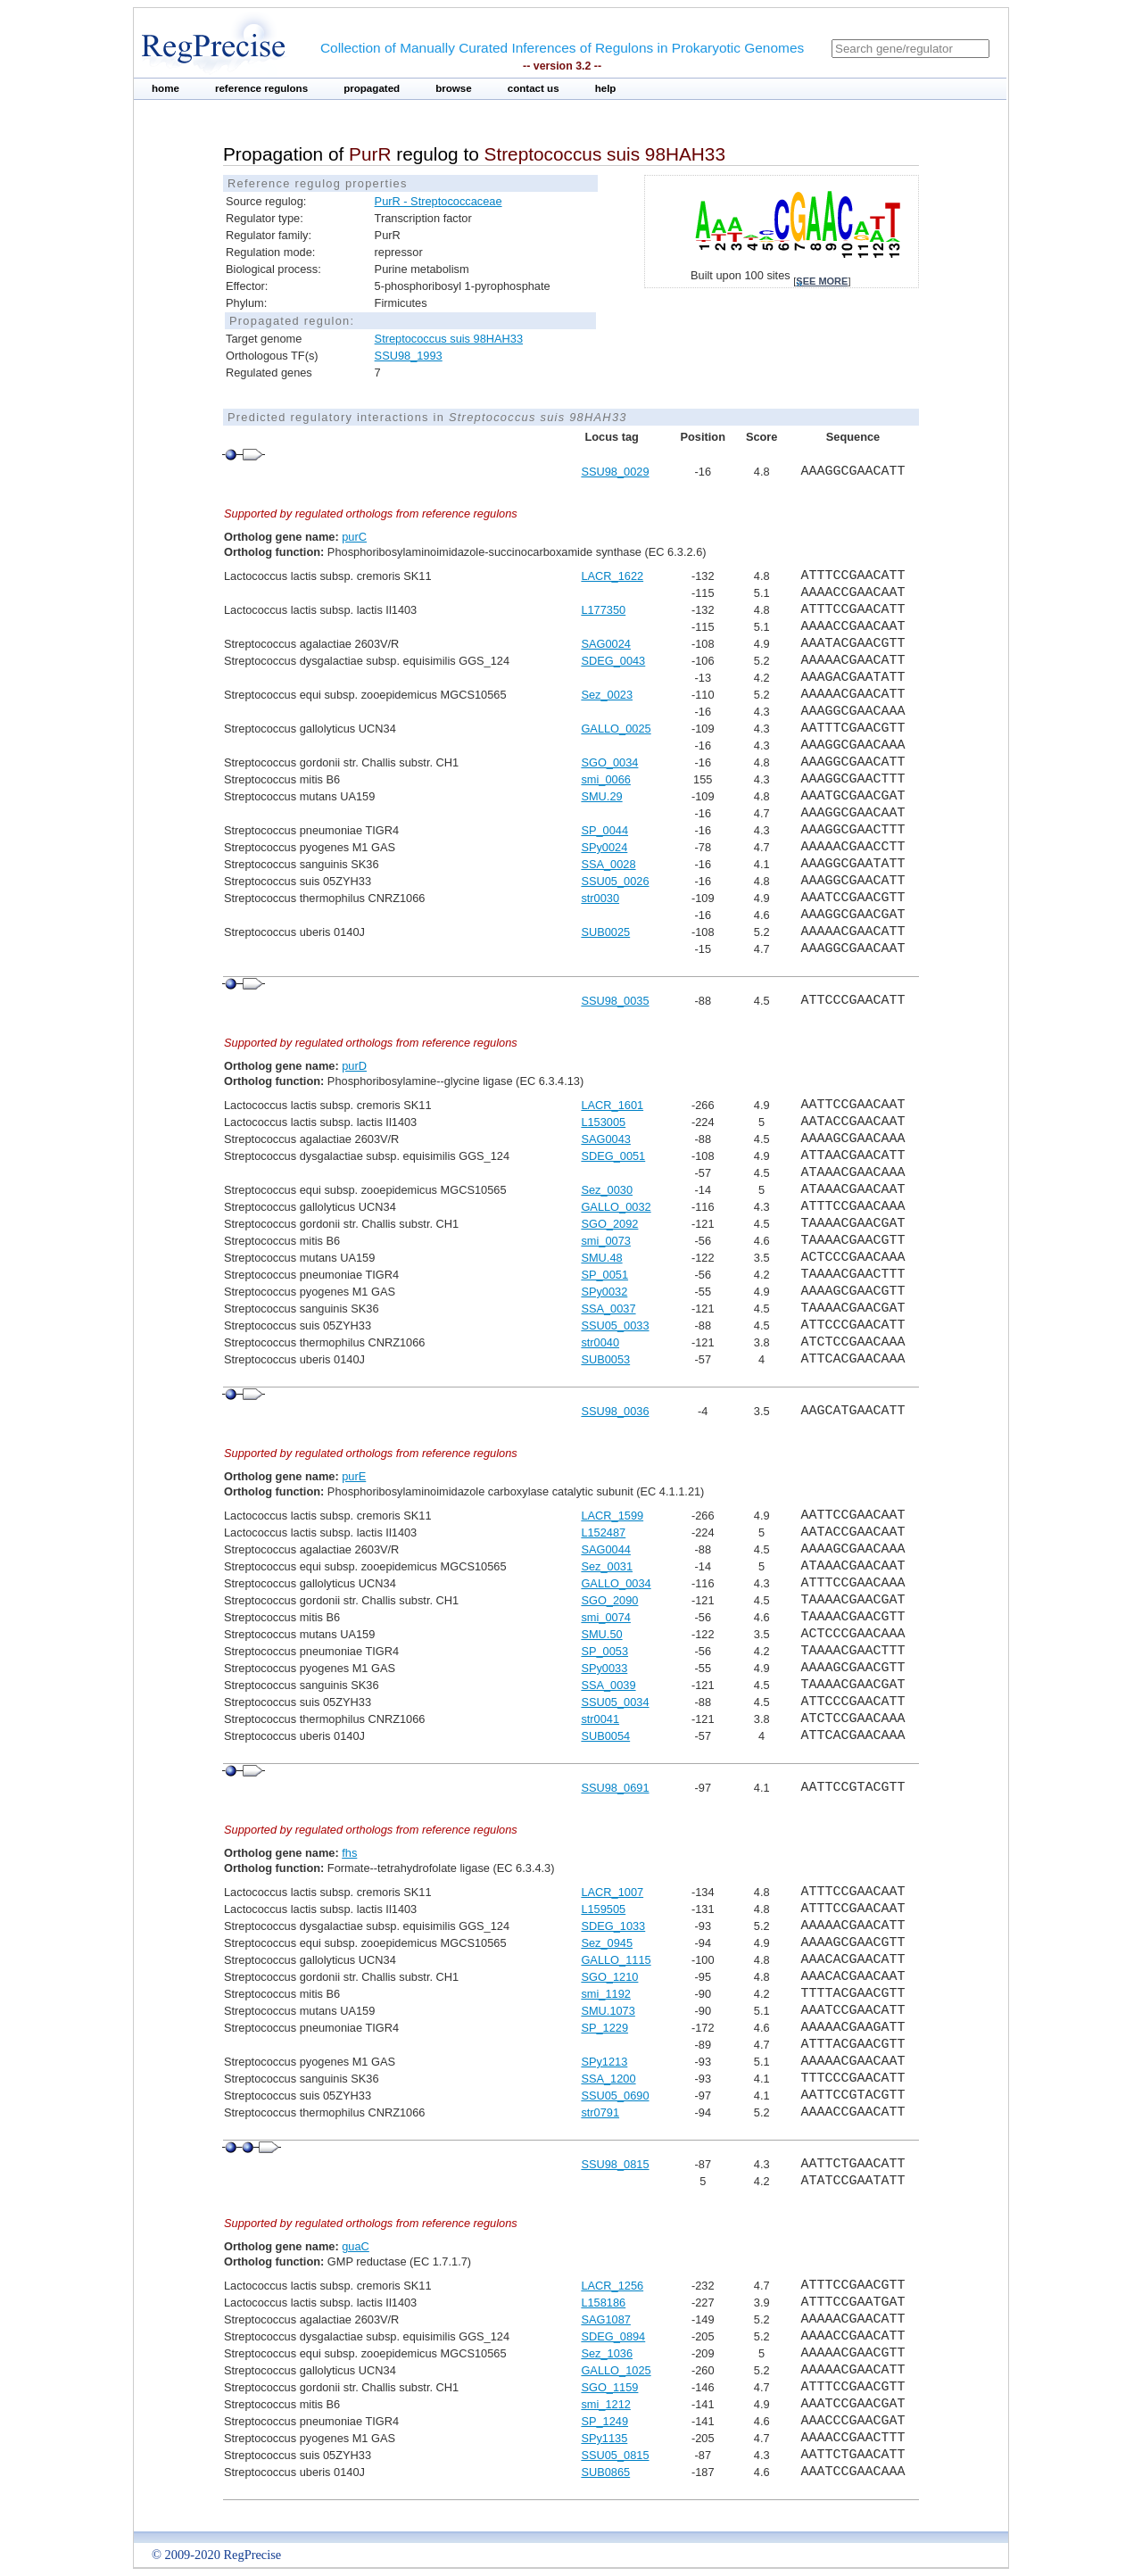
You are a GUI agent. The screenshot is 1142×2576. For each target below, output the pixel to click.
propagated (371, 88)
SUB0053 (605, 1359)
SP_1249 (604, 2421)
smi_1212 (606, 2404)
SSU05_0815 (615, 2455)
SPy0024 (604, 847)
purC (354, 536)
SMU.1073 (607, 2010)
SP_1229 (604, 2027)
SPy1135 (604, 2438)
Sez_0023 (607, 694)
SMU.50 (601, 1634)
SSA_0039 (608, 1685)
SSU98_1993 (409, 355)
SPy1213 (604, 2061)
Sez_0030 (607, 1190)
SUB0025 (605, 932)
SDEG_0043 (613, 660)
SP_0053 (604, 1651)
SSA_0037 (608, 1308)
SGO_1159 (609, 2387)
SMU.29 (601, 796)
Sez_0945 (607, 1943)
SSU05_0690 (615, 2095)
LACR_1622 (612, 576)
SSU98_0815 (615, 2164)
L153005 (603, 1122)
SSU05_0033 (615, 1325)
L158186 (603, 2302)
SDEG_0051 (613, 1156)
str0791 (600, 2112)
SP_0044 (604, 830)
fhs (349, 1853)
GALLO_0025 (615, 728)
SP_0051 (604, 1274)
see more (822, 281)
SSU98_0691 (615, 1787)
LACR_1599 (612, 1515)
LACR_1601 (612, 1105)
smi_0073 (606, 1240)
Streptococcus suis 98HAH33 (449, 338)
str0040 (600, 1342)
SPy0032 (604, 1291)
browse (453, 88)
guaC (355, 2246)
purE (354, 1476)
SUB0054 (605, 1736)
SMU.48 (601, 1257)
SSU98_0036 (615, 1411)
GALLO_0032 (615, 1206)
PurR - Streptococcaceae (438, 201)
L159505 (603, 1909)
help (606, 88)
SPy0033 (604, 1668)
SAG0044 (606, 1549)
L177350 (603, 610)
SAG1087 (606, 2319)
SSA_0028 (608, 864)
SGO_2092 (609, 1223)
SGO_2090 (609, 1600)
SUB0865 (605, 2472)
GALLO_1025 (615, 2370)
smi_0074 (606, 1617)
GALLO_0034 (615, 1583)
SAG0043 (606, 1139)
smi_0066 (606, 779)
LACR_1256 (612, 2285)
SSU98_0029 (615, 471)
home (165, 88)
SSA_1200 (608, 2078)
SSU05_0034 (615, 1702)
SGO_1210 (609, 1977)
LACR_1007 (612, 1892)
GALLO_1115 (615, 1960)
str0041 (600, 1719)
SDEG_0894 (613, 2336)
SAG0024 (606, 643)
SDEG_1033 (613, 1926)
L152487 (603, 1532)
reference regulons (261, 88)
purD (354, 1066)
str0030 (600, 898)
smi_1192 (606, 1993)
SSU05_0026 (615, 881)
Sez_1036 (607, 2353)
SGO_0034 (609, 762)
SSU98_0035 (615, 1000)
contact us (533, 88)
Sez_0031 (607, 1566)
